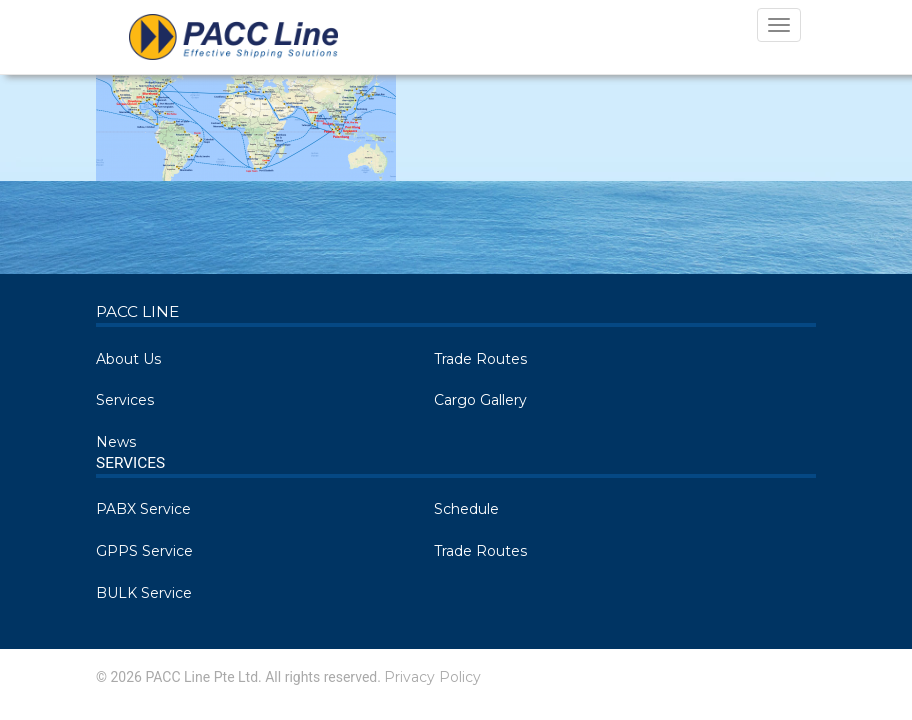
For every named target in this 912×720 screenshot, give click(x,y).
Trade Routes (480, 359)
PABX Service (143, 509)
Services (125, 400)
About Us (128, 359)
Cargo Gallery (480, 400)
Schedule (466, 509)
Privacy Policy (432, 677)
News (116, 442)
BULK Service (144, 593)
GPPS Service (144, 551)
